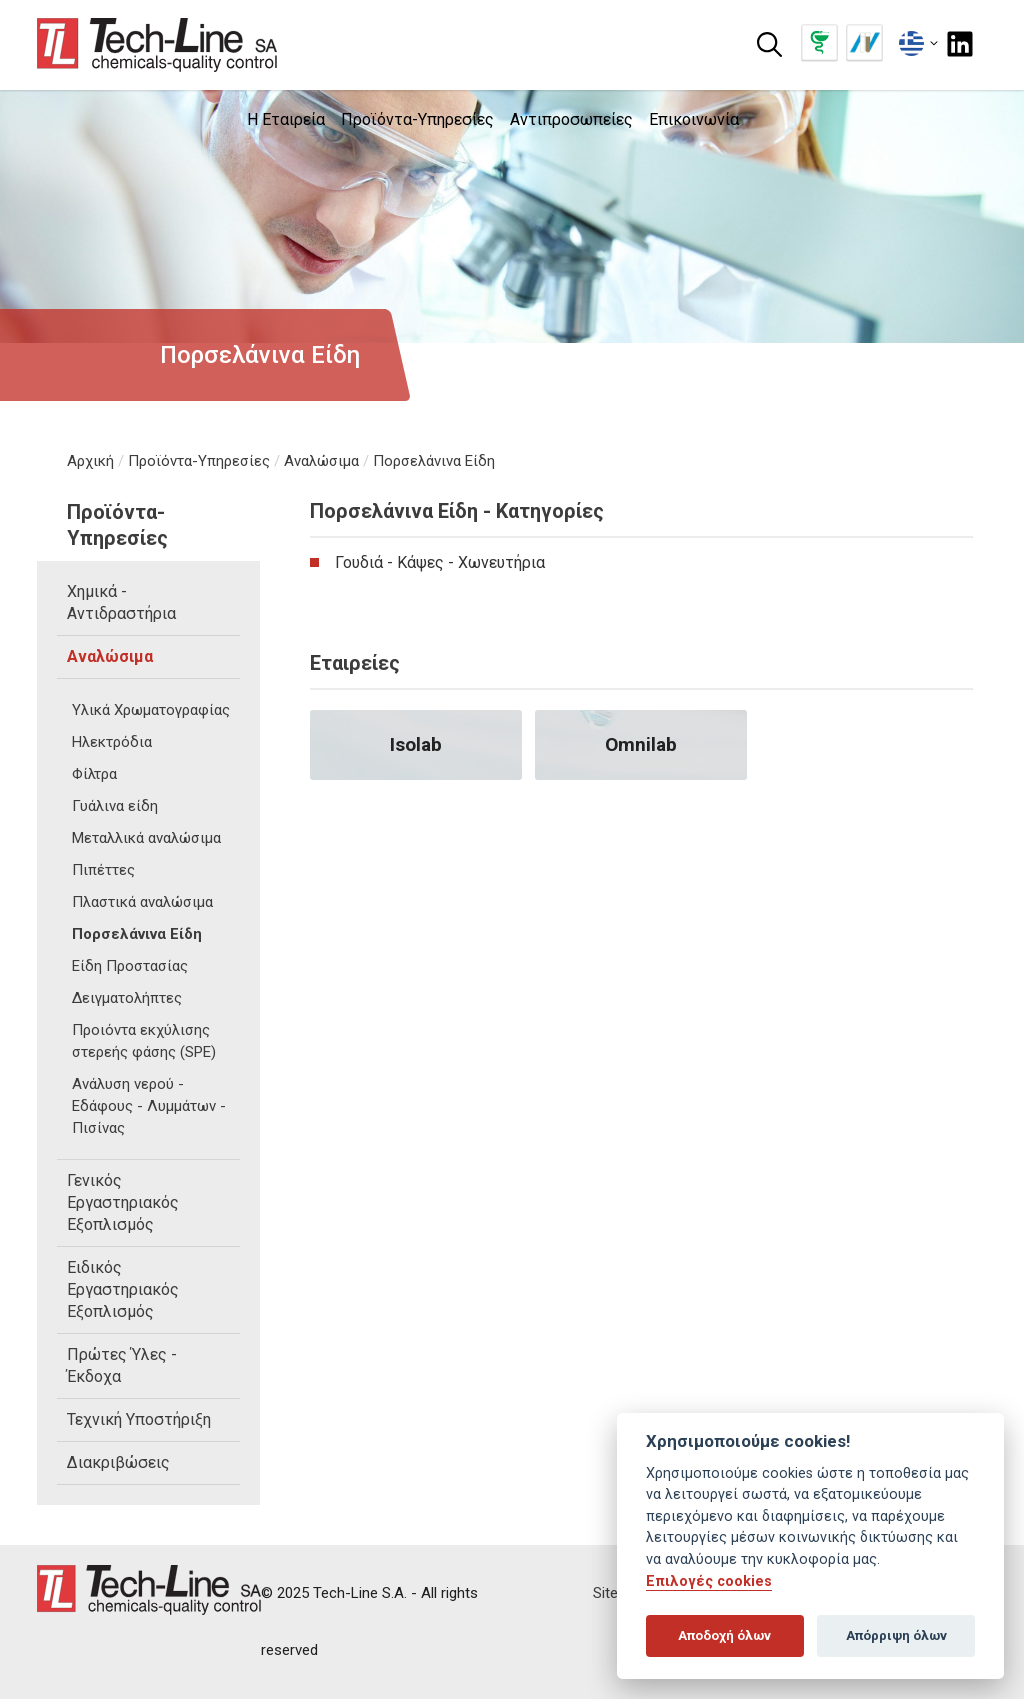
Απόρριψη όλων (896, 1635)
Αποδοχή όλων (724, 1635)
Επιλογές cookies (709, 1581)
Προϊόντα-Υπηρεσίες (199, 461)
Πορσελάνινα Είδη (434, 461)
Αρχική (90, 461)
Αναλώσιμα (321, 461)
